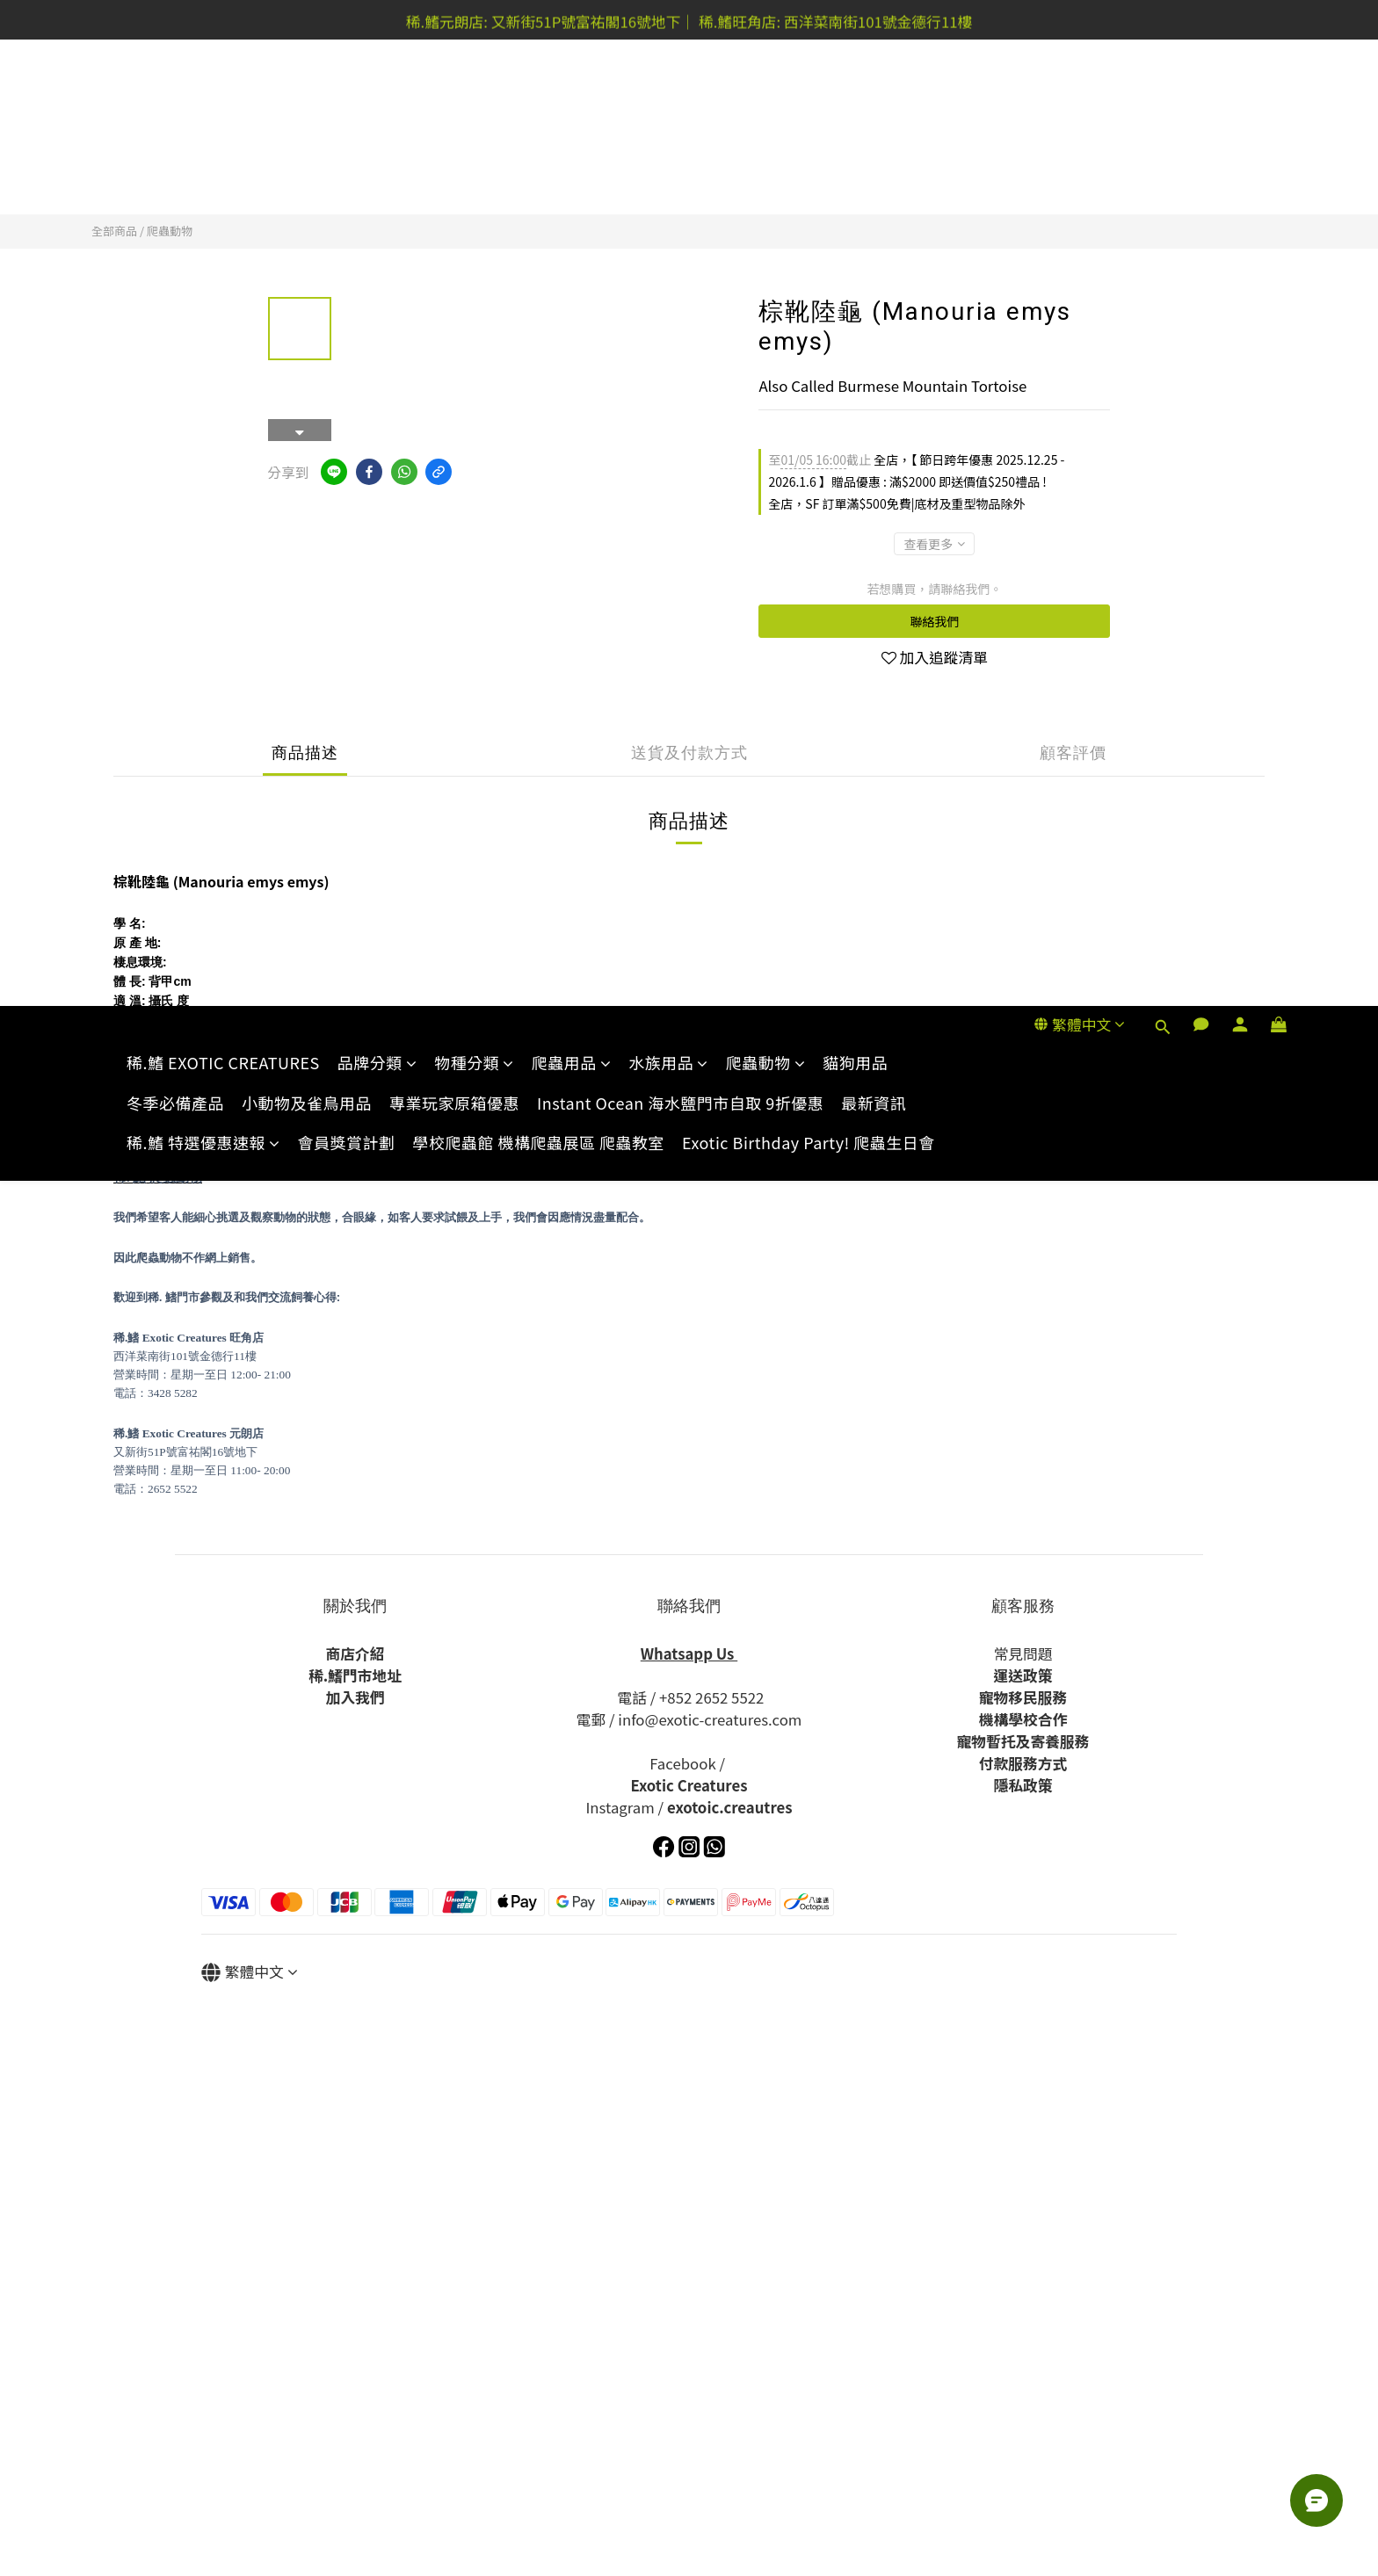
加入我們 (354, 1697)
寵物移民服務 (1023, 1697)
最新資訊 (873, 137)
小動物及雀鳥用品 (307, 137)
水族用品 (668, 96)
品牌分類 (377, 96)
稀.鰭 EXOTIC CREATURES (223, 96)
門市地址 (372, 1675)
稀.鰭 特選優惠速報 (203, 176)
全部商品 (114, 230)
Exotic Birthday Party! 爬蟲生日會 (808, 176)
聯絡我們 (934, 621)
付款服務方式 (1023, 1763)
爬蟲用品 (572, 96)
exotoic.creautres (730, 1807)
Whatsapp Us (689, 1653)
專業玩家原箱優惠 (454, 137)
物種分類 (474, 96)
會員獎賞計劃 (346, 176)
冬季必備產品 (175, 137)
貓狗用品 (855, 96)
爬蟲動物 (766, 96)
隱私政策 (1022, 1785)
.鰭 (333, 1675)
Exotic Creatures (689, 1785)
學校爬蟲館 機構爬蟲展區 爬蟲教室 (539, 176)
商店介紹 (354, 1653)
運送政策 (1022, 1675)
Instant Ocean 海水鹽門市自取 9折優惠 (680, 137)
